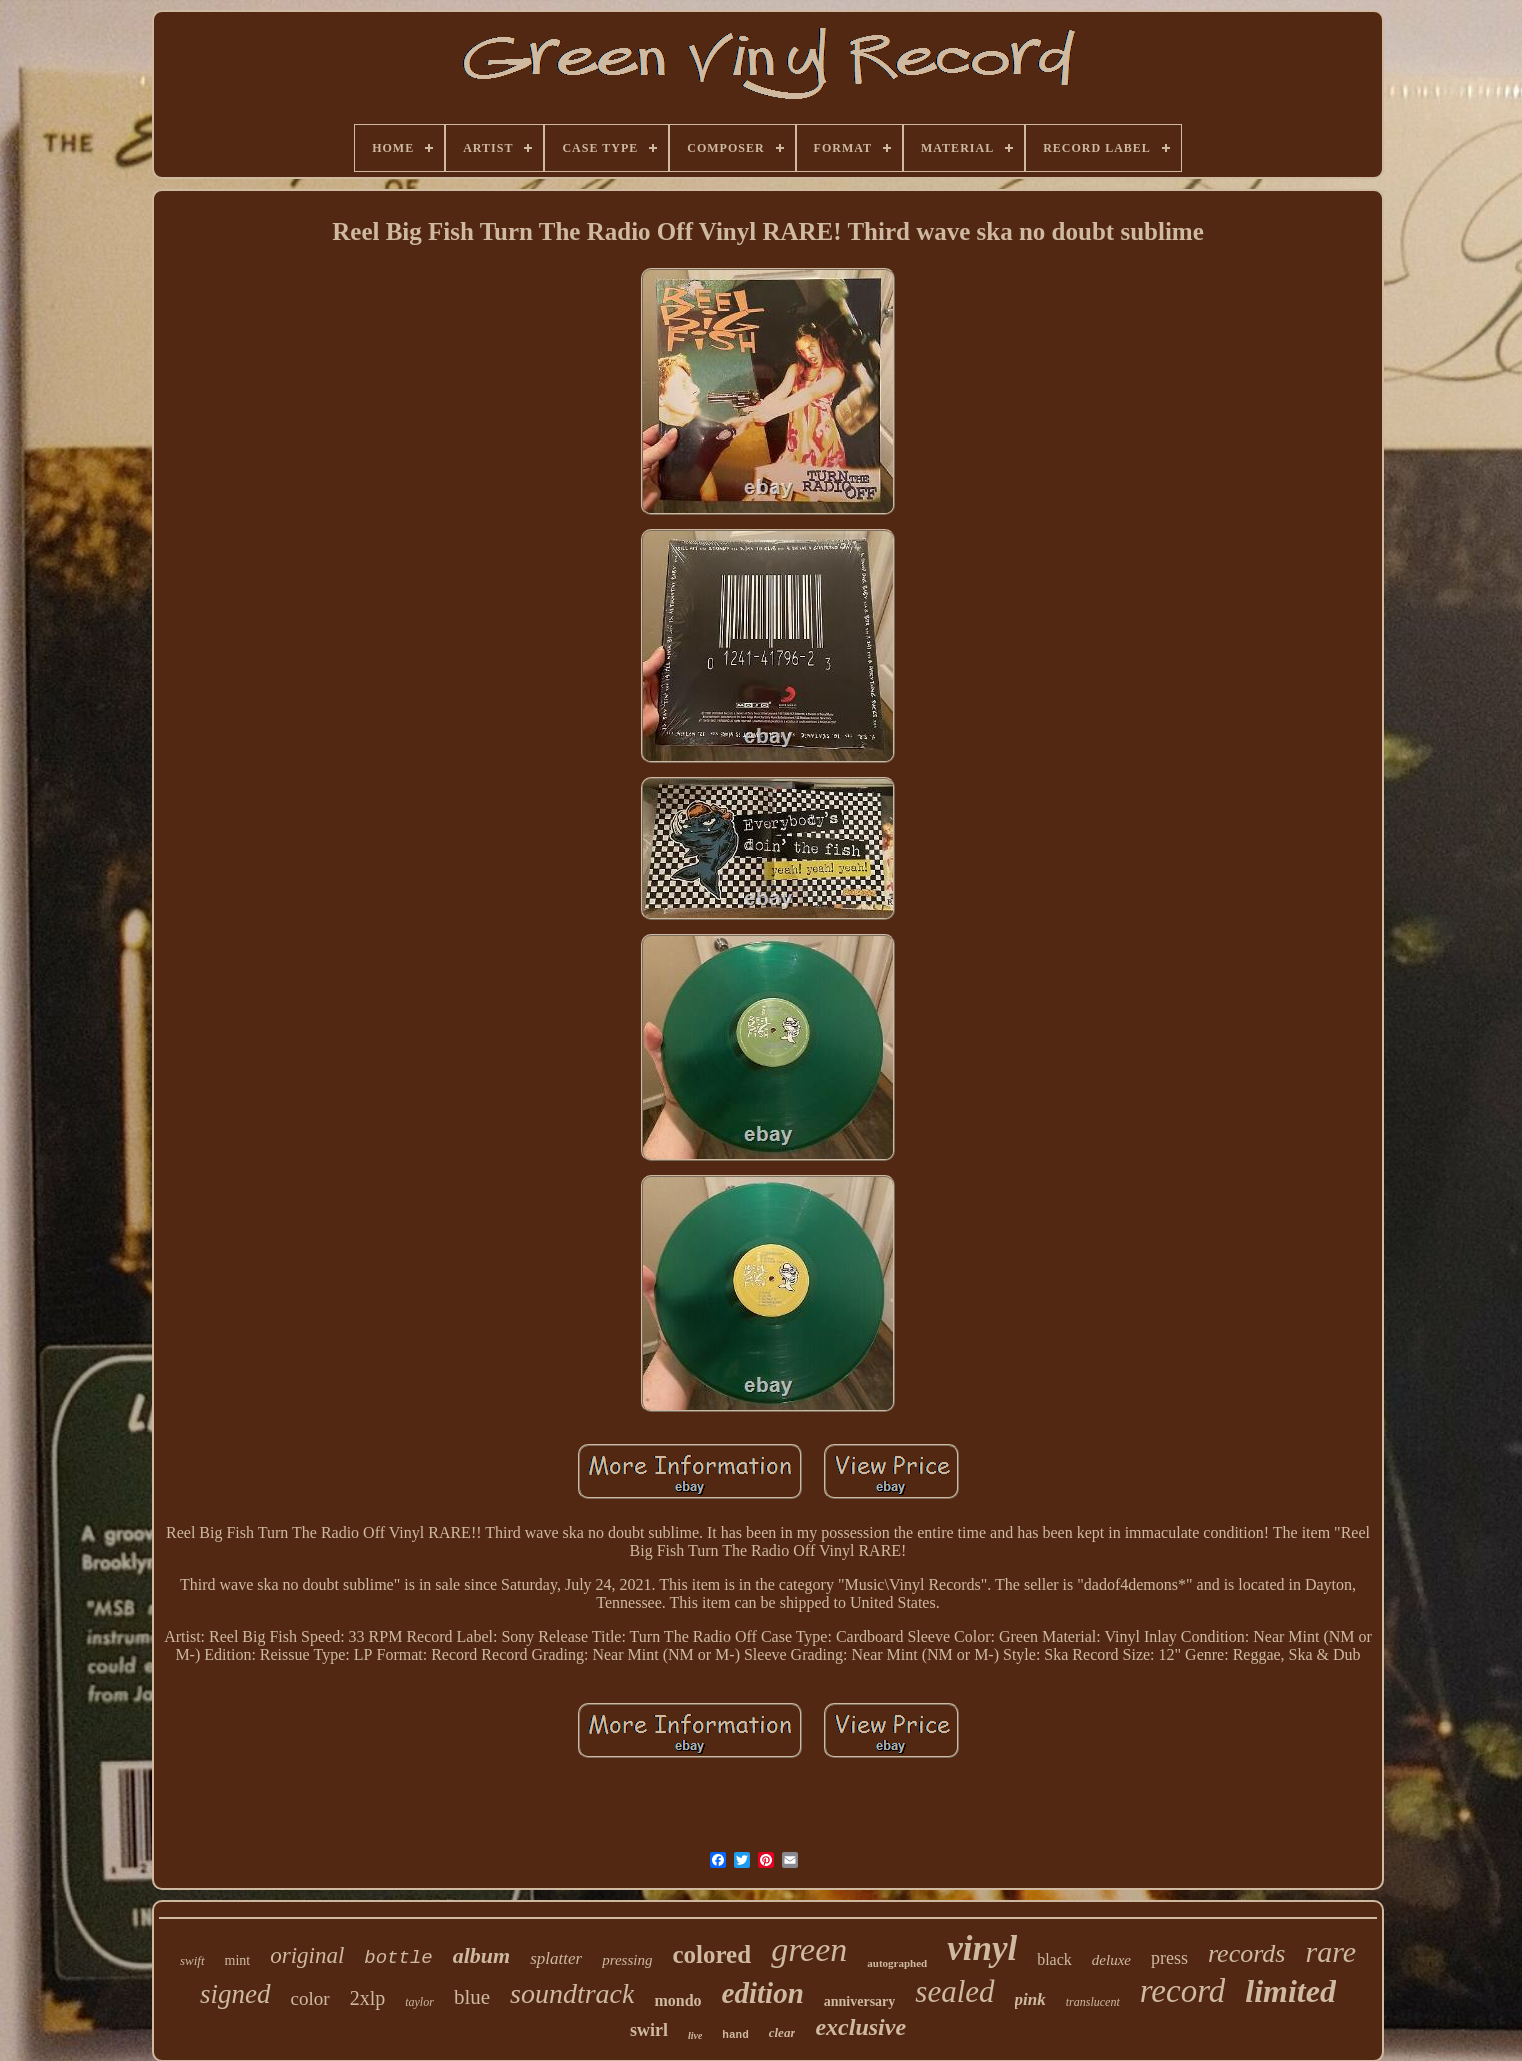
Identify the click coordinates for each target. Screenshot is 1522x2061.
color (310, 1998)
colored (711, 1954)
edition (763, 1993)
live (695, 2035)
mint (238, 1960)
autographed (897, 1963)
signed (235, 1994)
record (1183, 1991)
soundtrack (572, 1993)
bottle (398, 1958)
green (809, 1949)
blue (472, 1997)
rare (1330, 1951)
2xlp (368, 1998)
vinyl (982, 1948)
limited (1290, 1991)
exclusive (860, 2027)
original (307, 1955)
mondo (677, 2000)
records (1247, 1953)
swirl (649, 2030)
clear (782, 2032)
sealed (954, 1991)
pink (1030, 1999)
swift (192, 1960)
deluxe (1111, 1960)
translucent (1093, 2002)
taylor (419, 2002)
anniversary (860, 2001)
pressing (627, 1960)
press (1169, 1958)
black (1054, 1959)
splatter (556, 1958)
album (481, 1955)
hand (735, 2035)
